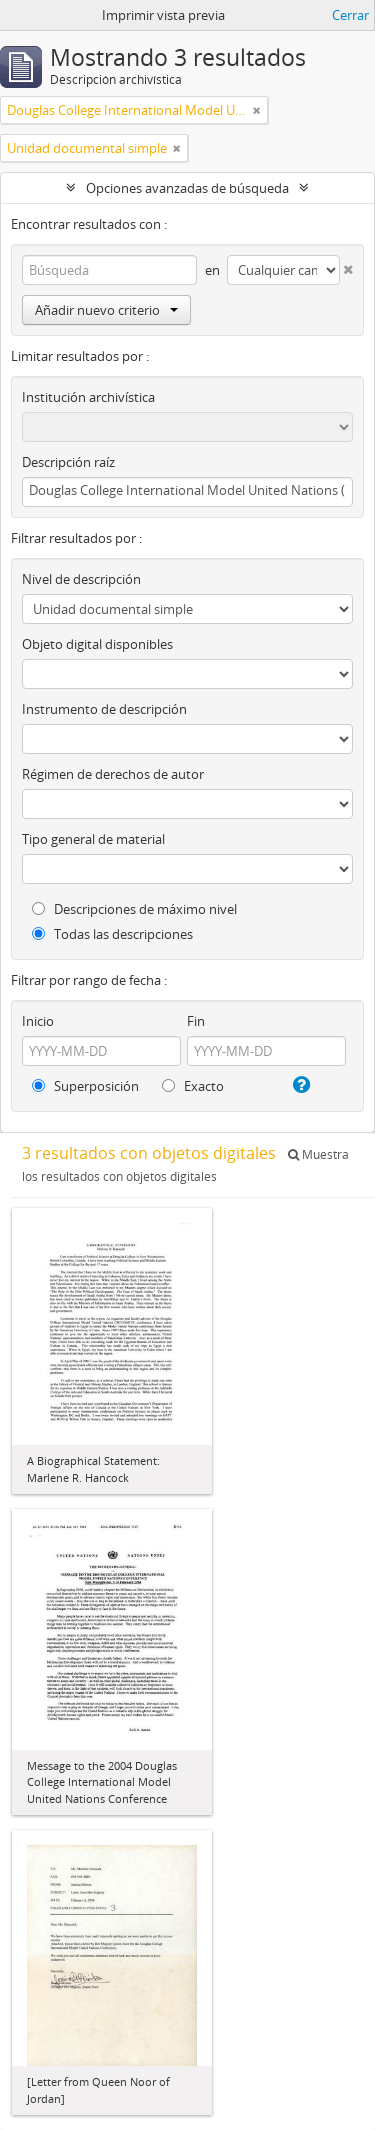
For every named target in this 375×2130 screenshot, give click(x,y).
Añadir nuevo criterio (106, 310)
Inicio (38, 1021)
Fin (196, 1021)
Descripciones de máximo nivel (134, 909)
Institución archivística (88, 397)
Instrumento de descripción (104, 709)
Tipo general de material (93, 839)
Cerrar (350, 15)
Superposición (85, 1086)
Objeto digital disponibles (97, 644)
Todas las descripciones (112, 934)
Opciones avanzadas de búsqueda (187, 188)
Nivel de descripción (81, 579)
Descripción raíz (68, 462)
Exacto (193, 1086)
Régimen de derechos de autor (113, 774)
